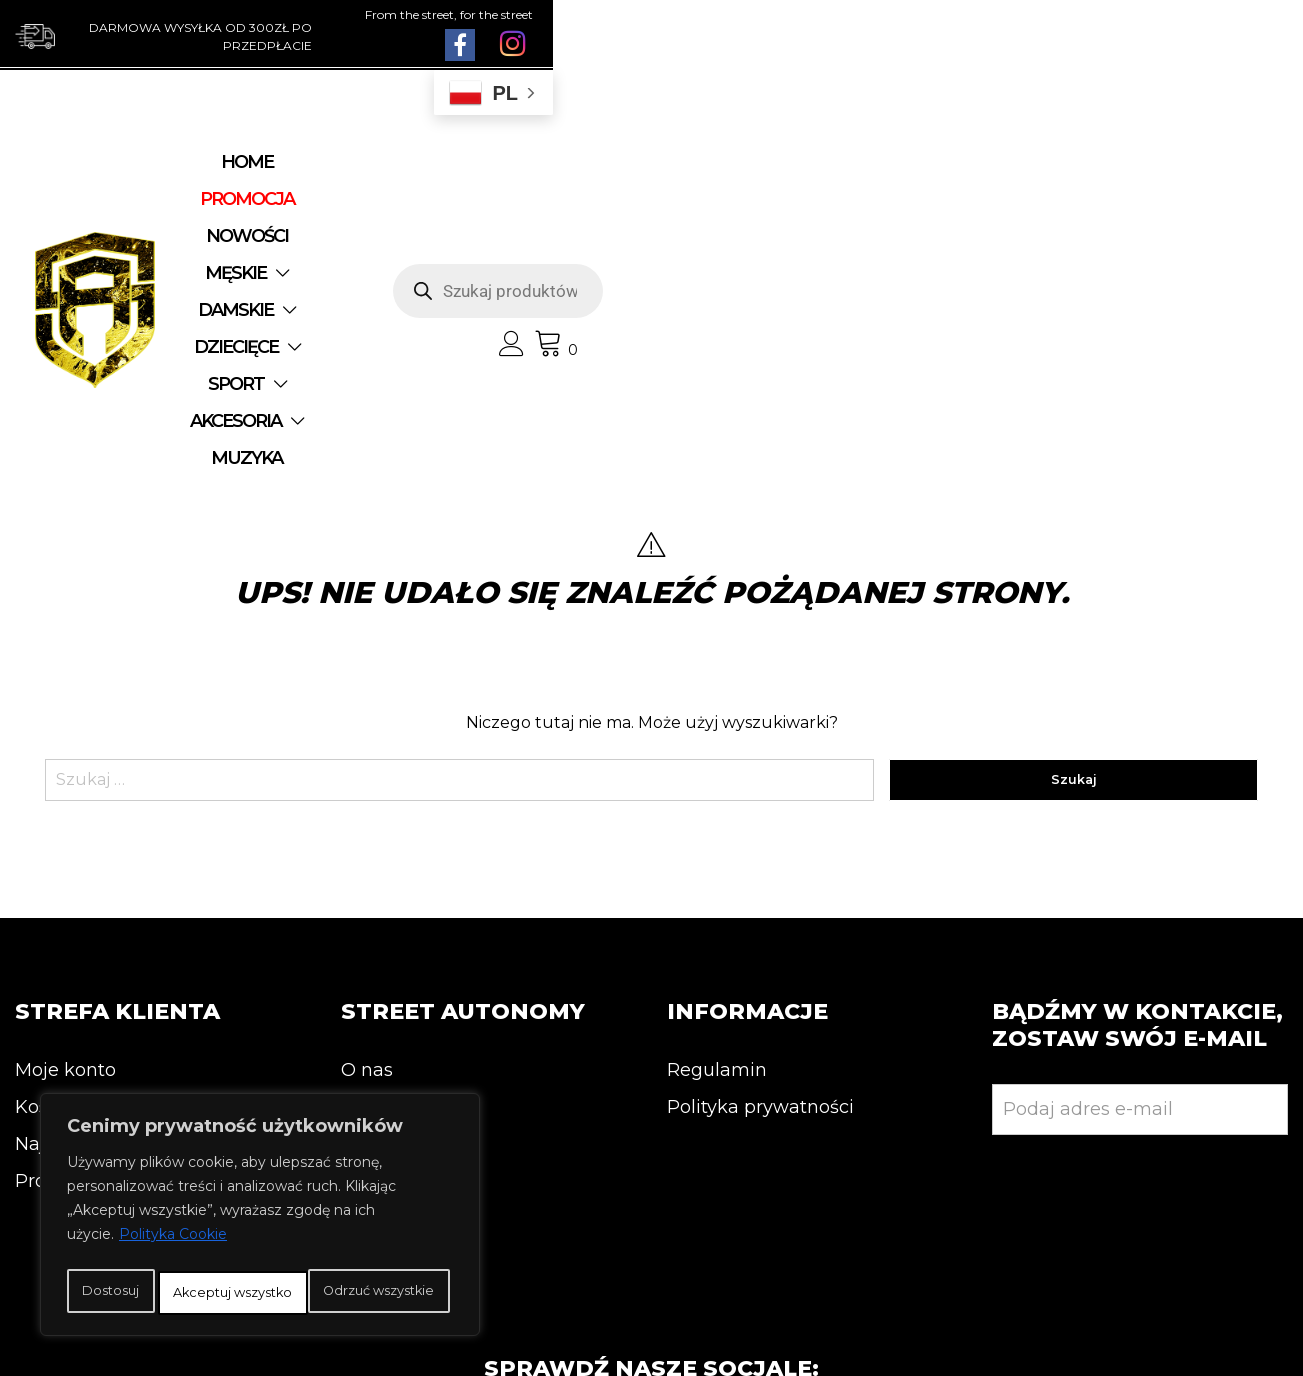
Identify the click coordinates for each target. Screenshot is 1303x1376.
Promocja (58, 948)
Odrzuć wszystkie (337, 1249)
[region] (260, 1197)
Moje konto (65, 837)
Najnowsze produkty (107, 911)
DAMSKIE (692, 176)
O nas (367, 837)
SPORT (403, 213)
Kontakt (377, 874)
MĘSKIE (564, 176)
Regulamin (717, 837)
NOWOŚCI (455, 176)
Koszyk (47, 874)
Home (218, 176)
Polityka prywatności (760, 874)
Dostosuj (144, 1249)
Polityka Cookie (173, 1199)
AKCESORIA (536, 213)
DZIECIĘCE (832, 176)
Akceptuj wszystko (260, 1293)
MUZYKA (677, 213)
